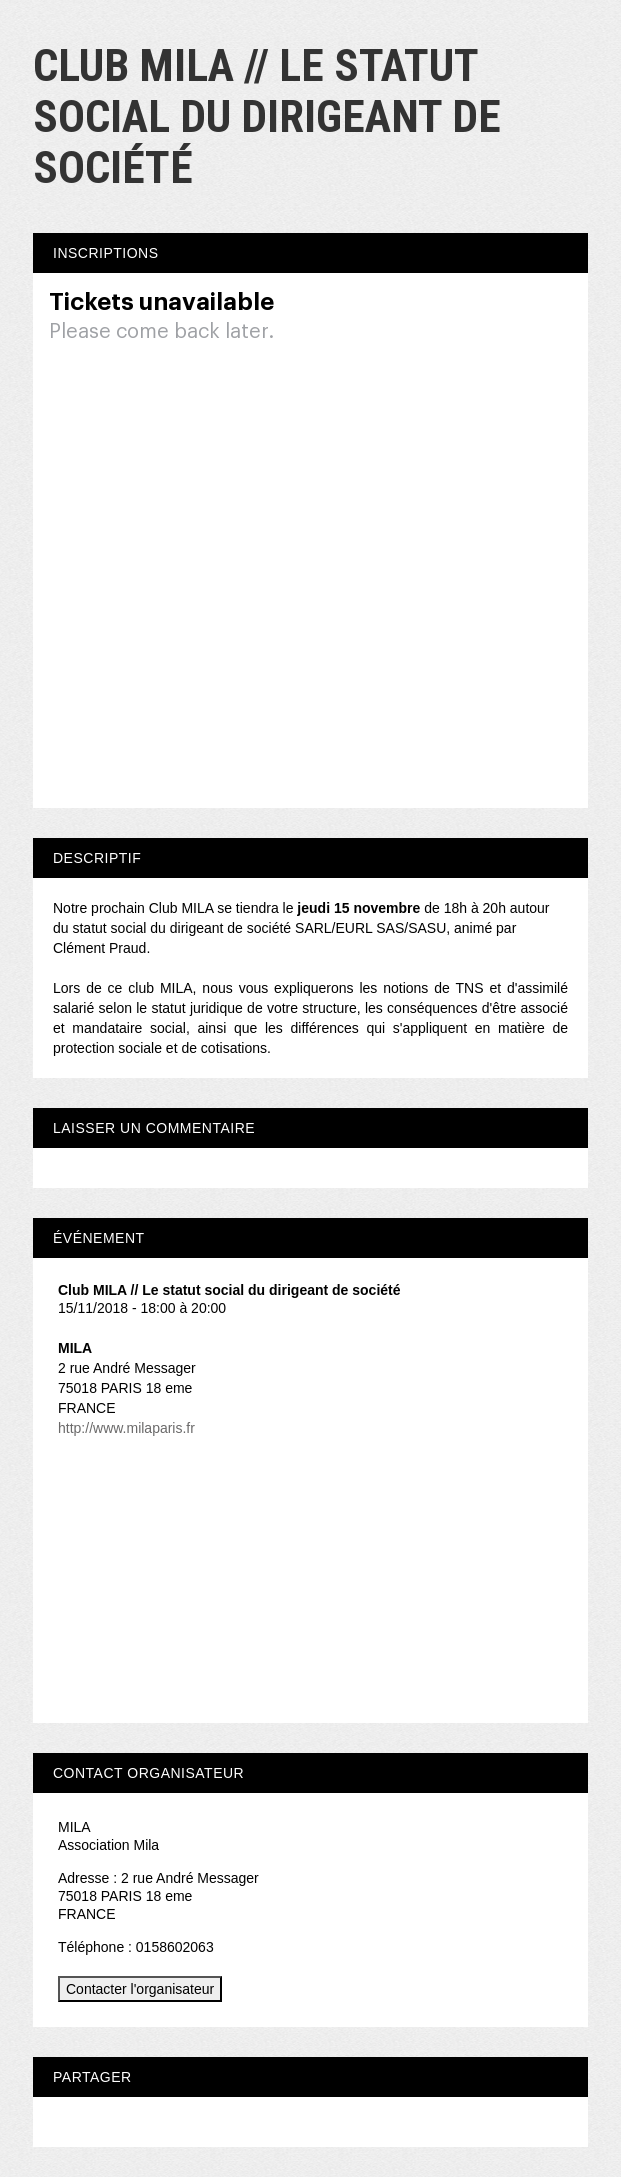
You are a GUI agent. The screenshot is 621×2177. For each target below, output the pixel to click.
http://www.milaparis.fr (126, 1428)
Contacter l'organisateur (140, 1989)
